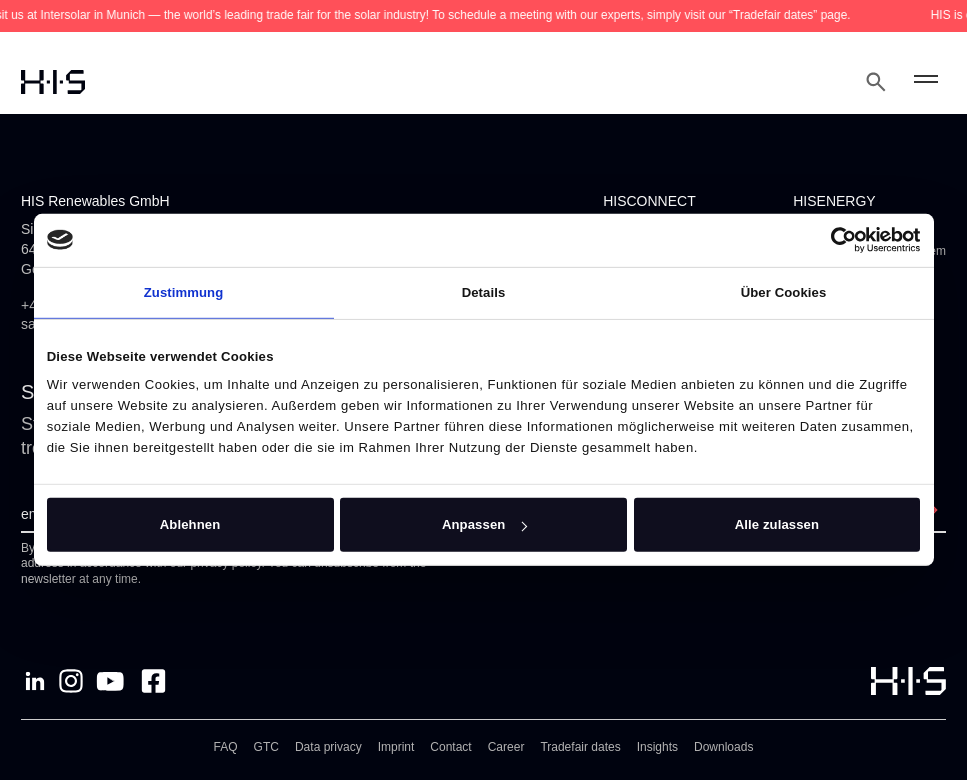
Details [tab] (484, 291)
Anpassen (484, 524)
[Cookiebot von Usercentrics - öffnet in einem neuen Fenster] (832, 240)
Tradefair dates (580, 747)
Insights (657, 747)
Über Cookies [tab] (784, 291)
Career (506, 747)
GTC (266, 747)
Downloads (723, 747)
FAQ (226, 747)
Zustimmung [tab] (184, 291)
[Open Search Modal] (876, 82)
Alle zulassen (777, 524)
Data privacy (328, 747)
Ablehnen (190, 524)
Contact (450, 747)
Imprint (396, 747)
